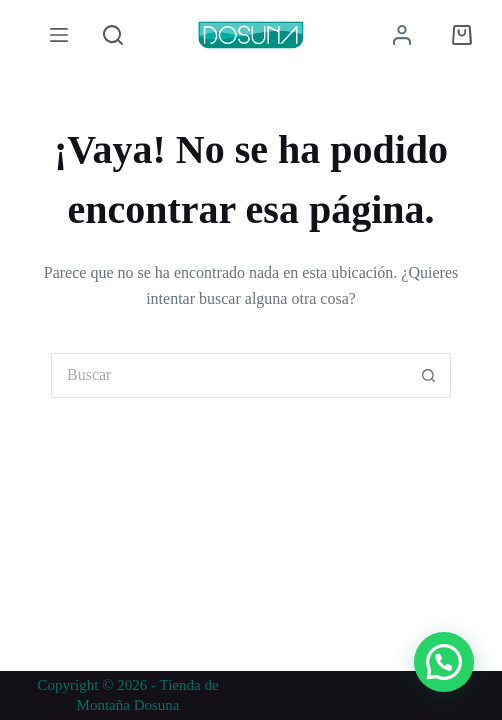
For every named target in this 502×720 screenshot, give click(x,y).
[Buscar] (113, 35)
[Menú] (59, 35)
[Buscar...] (228, 375)
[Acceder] (402, 35)
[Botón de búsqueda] (428, 375)
